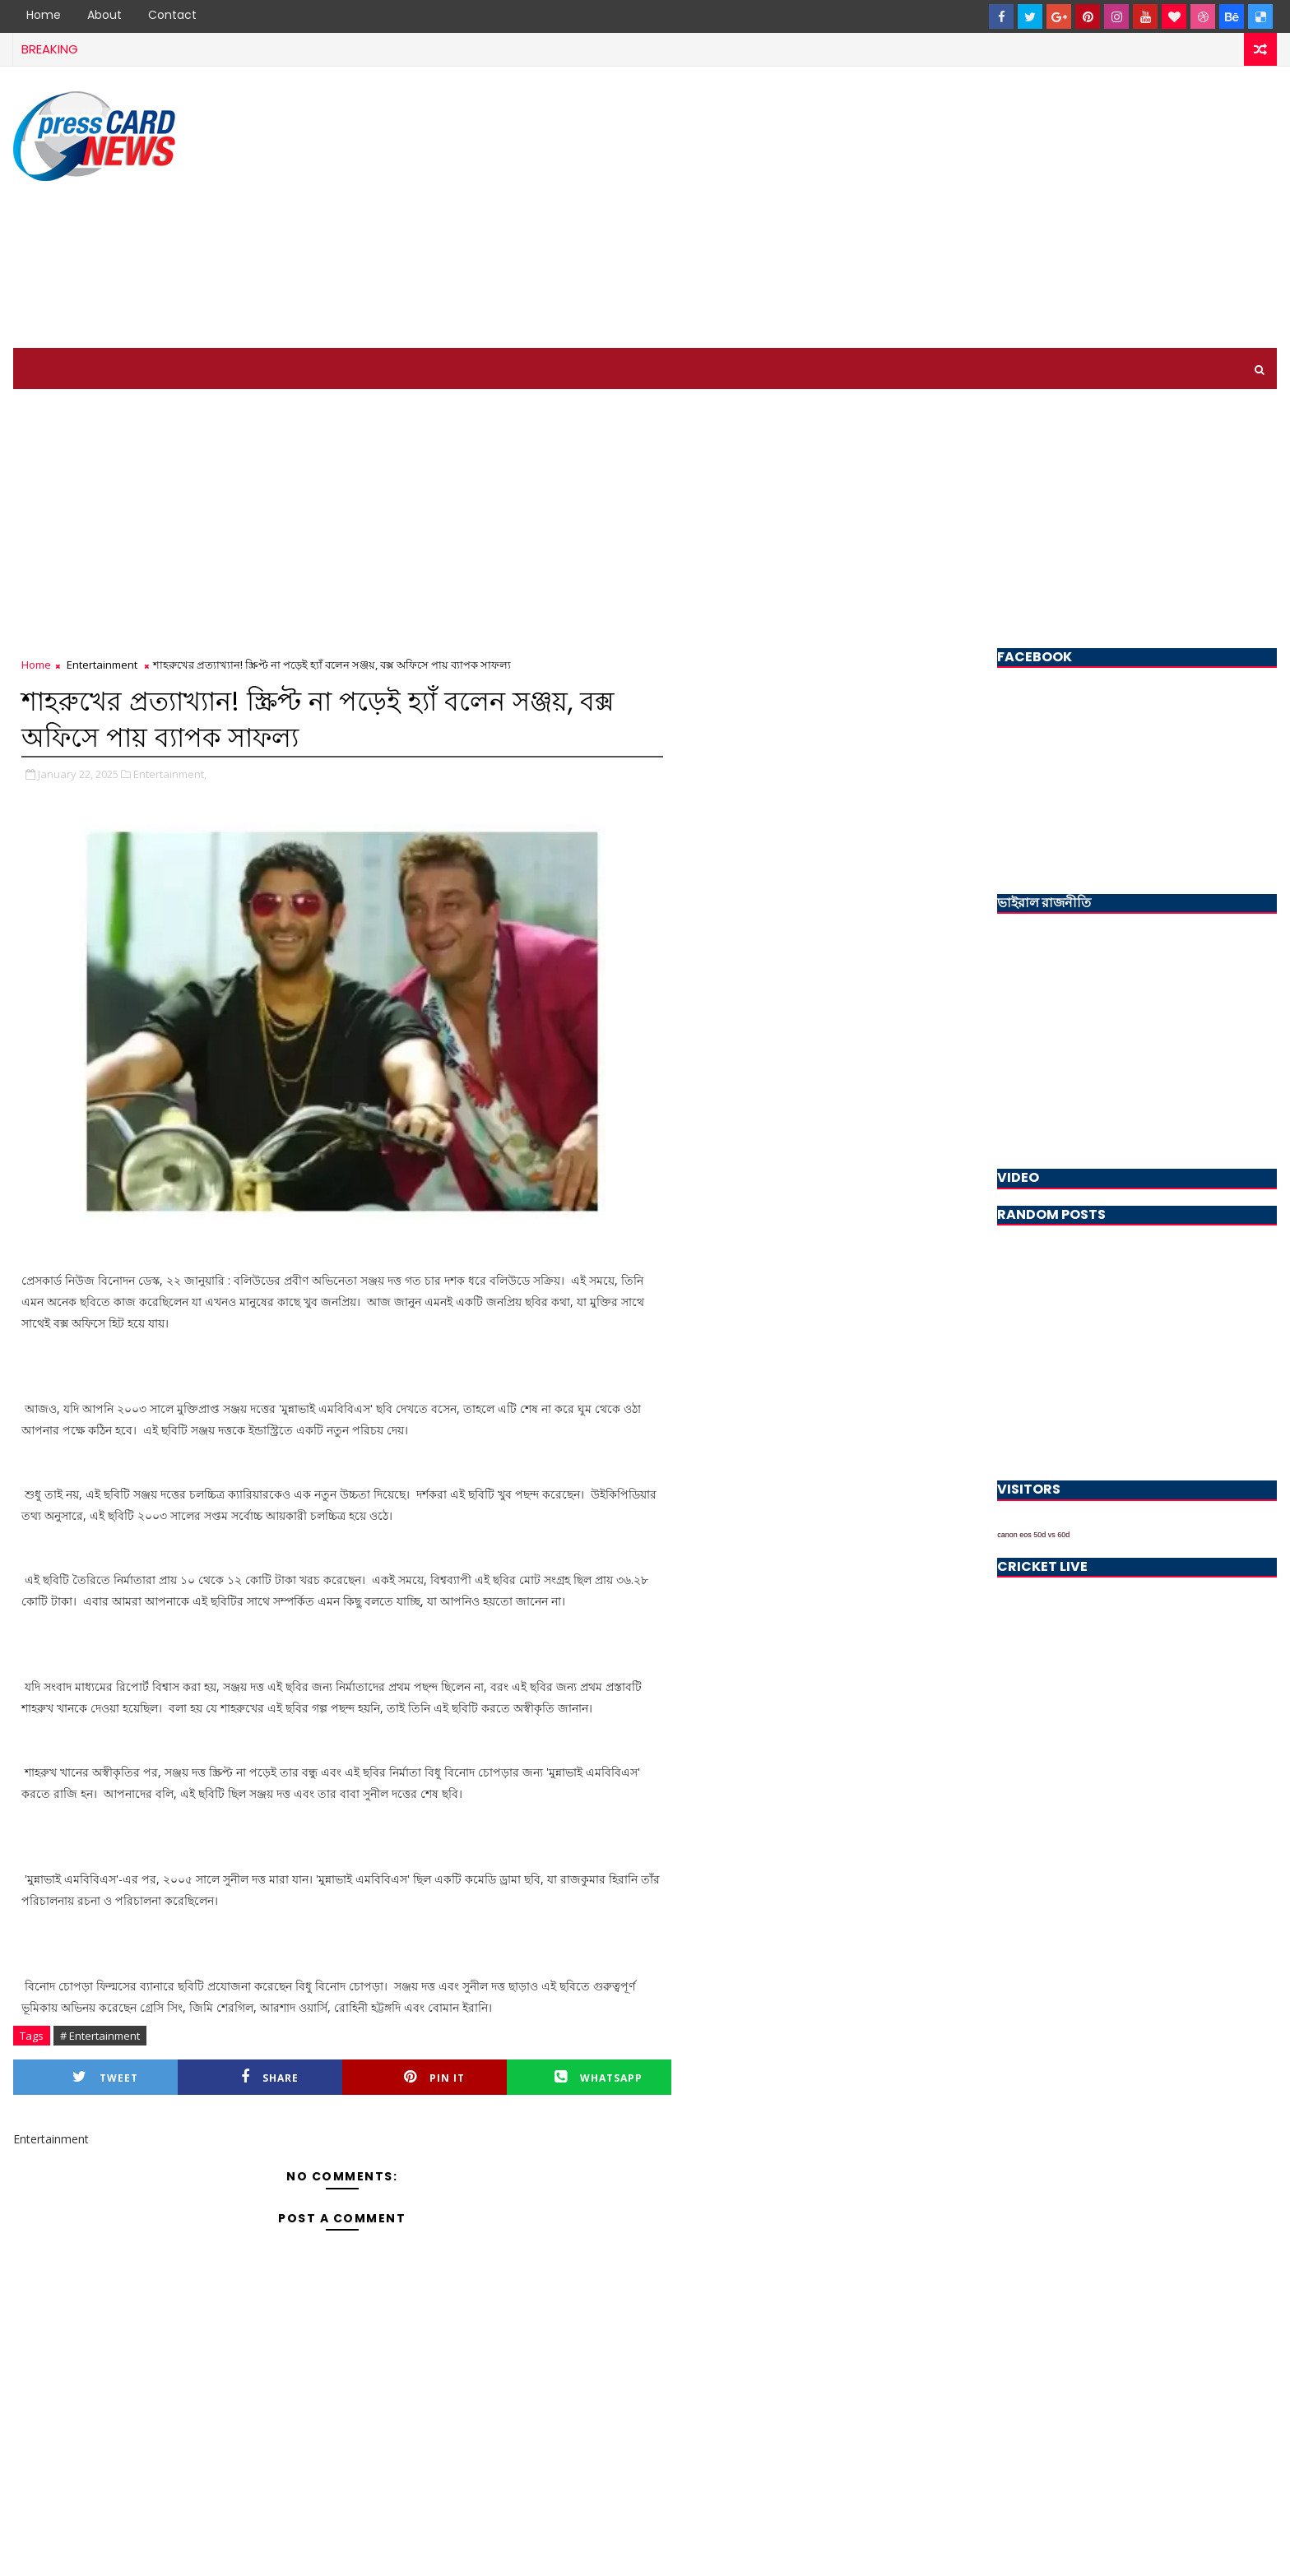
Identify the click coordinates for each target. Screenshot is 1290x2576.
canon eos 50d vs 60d (1033, 1535)
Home (43, 15)
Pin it (434, 2077)
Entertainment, (169, 774)
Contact (172, 15)
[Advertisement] (976, 208)
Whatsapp (599, 2077)
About (104, 15)
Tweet (105, 2077)
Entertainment (102, 664)
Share (270, 2077)
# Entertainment (100, 2035)
